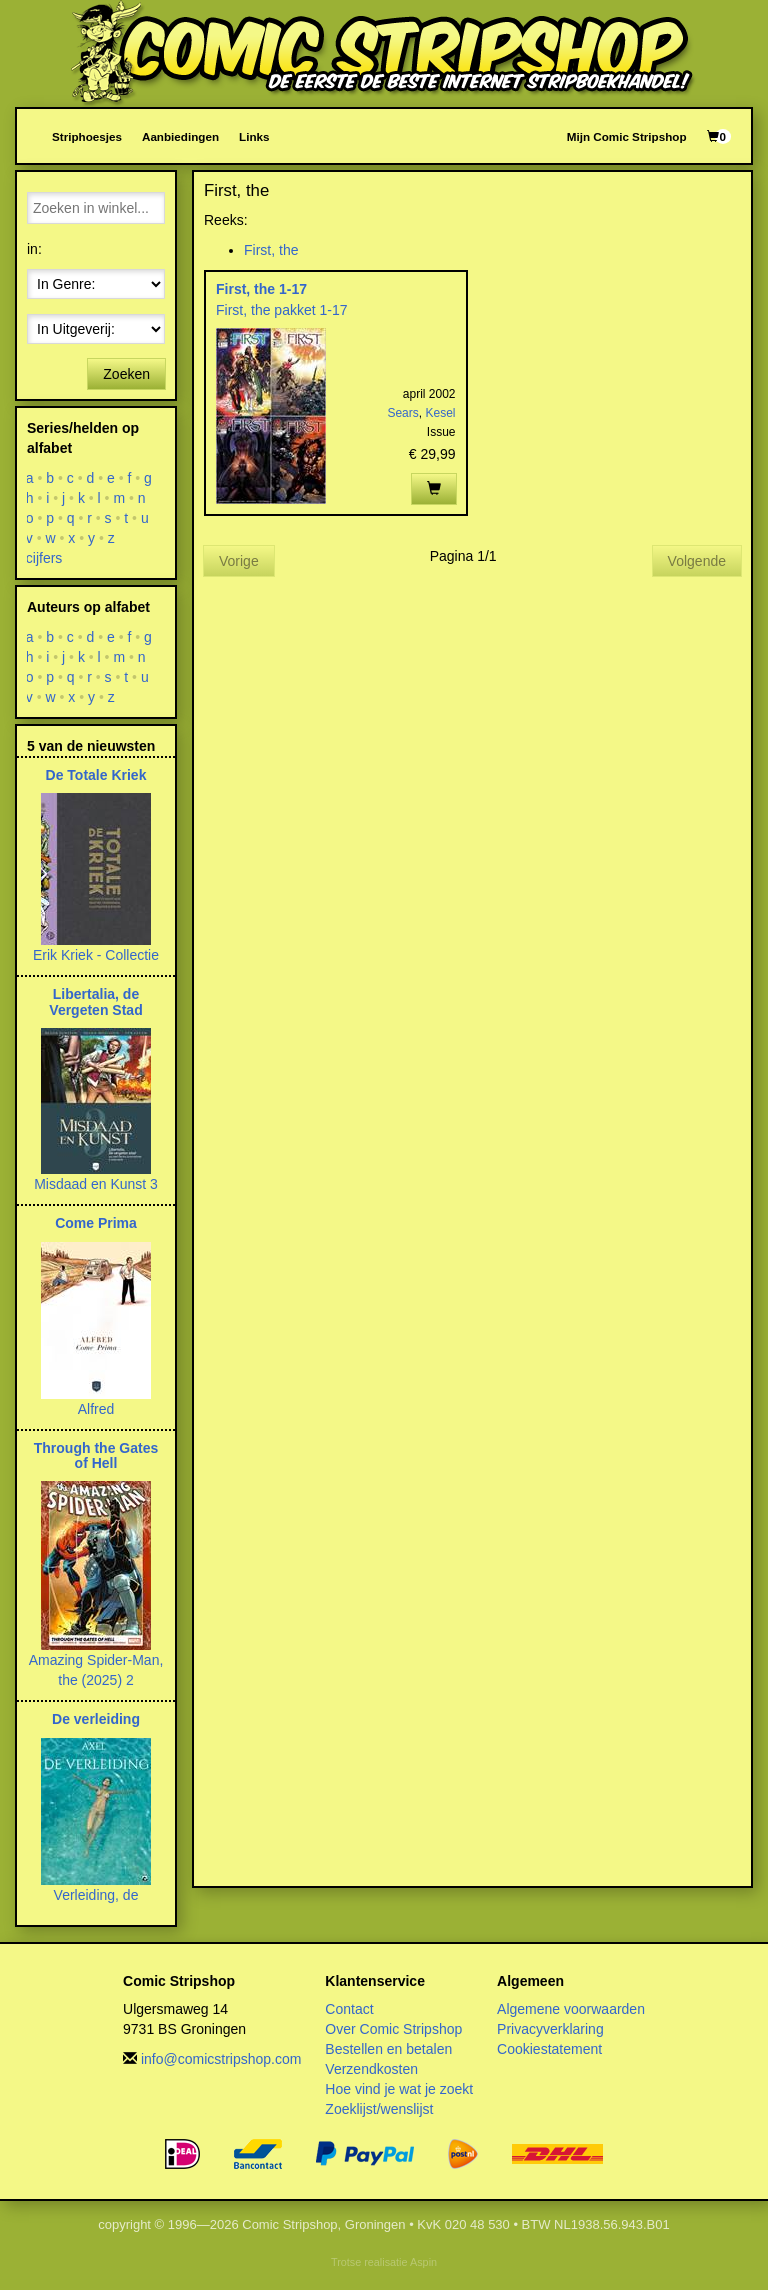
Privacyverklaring (550, 2029)
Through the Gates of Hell (96, 1455)
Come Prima (96, 1223)
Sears (402, 413)
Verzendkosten (371, 2069)
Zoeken (126, 374)
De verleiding (96, 1719)
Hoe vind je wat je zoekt (399, 2089)
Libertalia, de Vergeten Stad (95, 1001)
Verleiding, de (96, 1895)
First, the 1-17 (261, 289)
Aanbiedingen (180, 136)
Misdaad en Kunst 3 (96, 1184)
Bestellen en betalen (388, 2049)
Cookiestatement (549, 2049)
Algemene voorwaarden (571, 2009)
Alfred (96, 1409)
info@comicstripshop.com (221, 2059)
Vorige (239, 561)
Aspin (423, 2262)
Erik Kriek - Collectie (96, 955)
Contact (349, 2009)
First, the (271, 250)
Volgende (697, 561)
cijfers (44, 558)
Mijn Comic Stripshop (627, 136)
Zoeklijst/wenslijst (379, 2109)
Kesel (440, 413)
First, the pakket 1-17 (282, 310)
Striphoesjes (87, 136)
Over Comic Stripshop (393, 2029)
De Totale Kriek (96, 775)
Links (254, 136)
